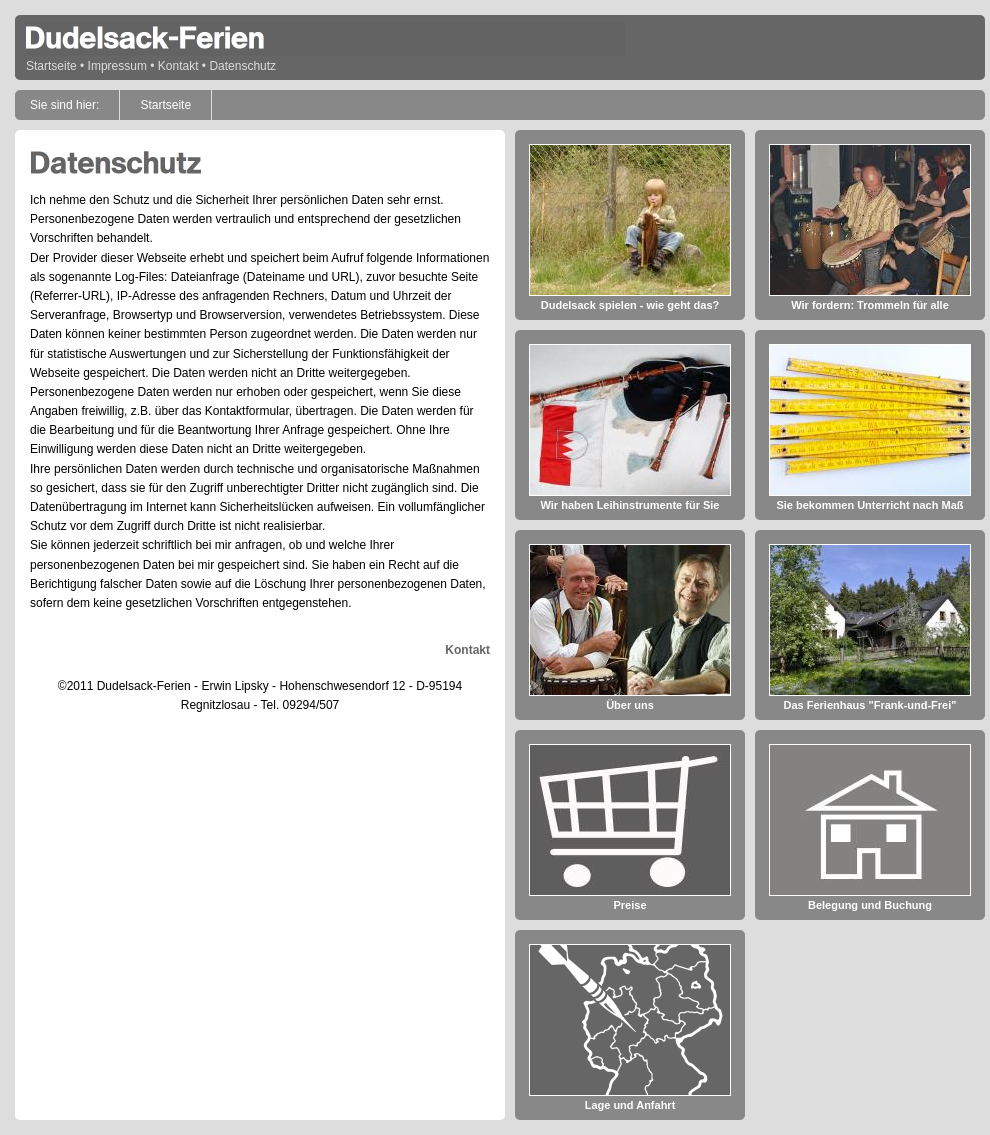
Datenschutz (242, 66)
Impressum (117, 66)
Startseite (51, 66)
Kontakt (178, 66)
